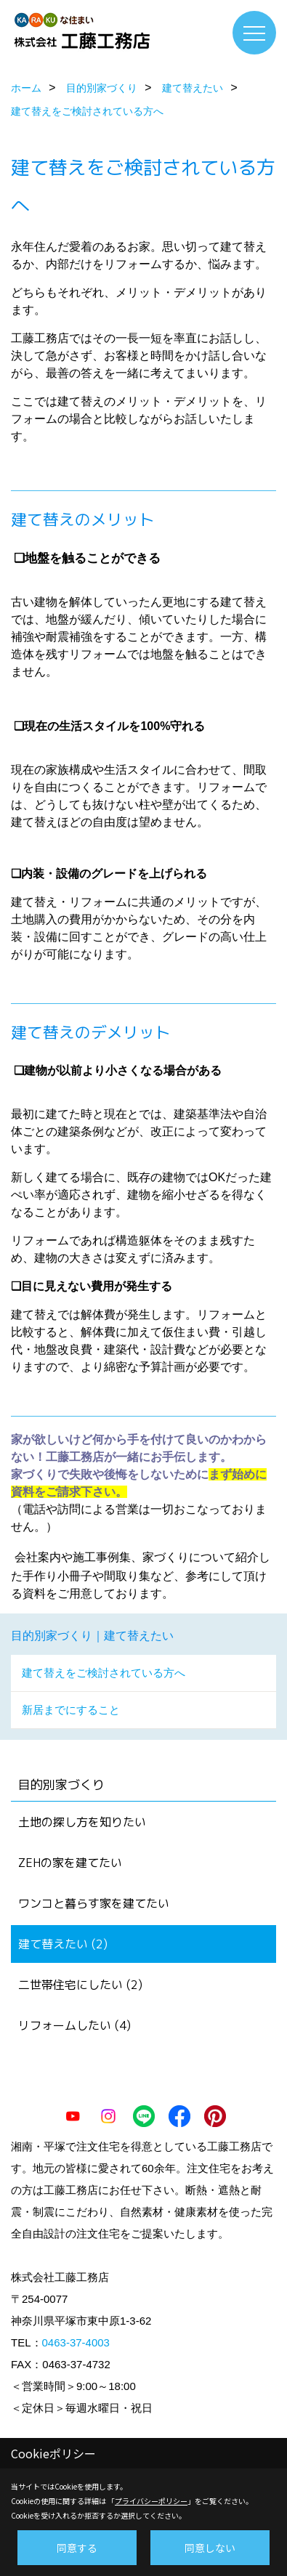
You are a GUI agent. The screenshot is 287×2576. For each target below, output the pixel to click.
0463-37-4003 (76, 2342)
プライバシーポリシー (151, 2500)
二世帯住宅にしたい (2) (80, 1985)
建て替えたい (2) (63, 1944)
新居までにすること (71, 1710)
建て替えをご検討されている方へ (103, 1672)
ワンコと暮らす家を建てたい (93, 1903)
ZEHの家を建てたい (70, 1863)
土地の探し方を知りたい (82, 1822)
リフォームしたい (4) (74, 2025)
